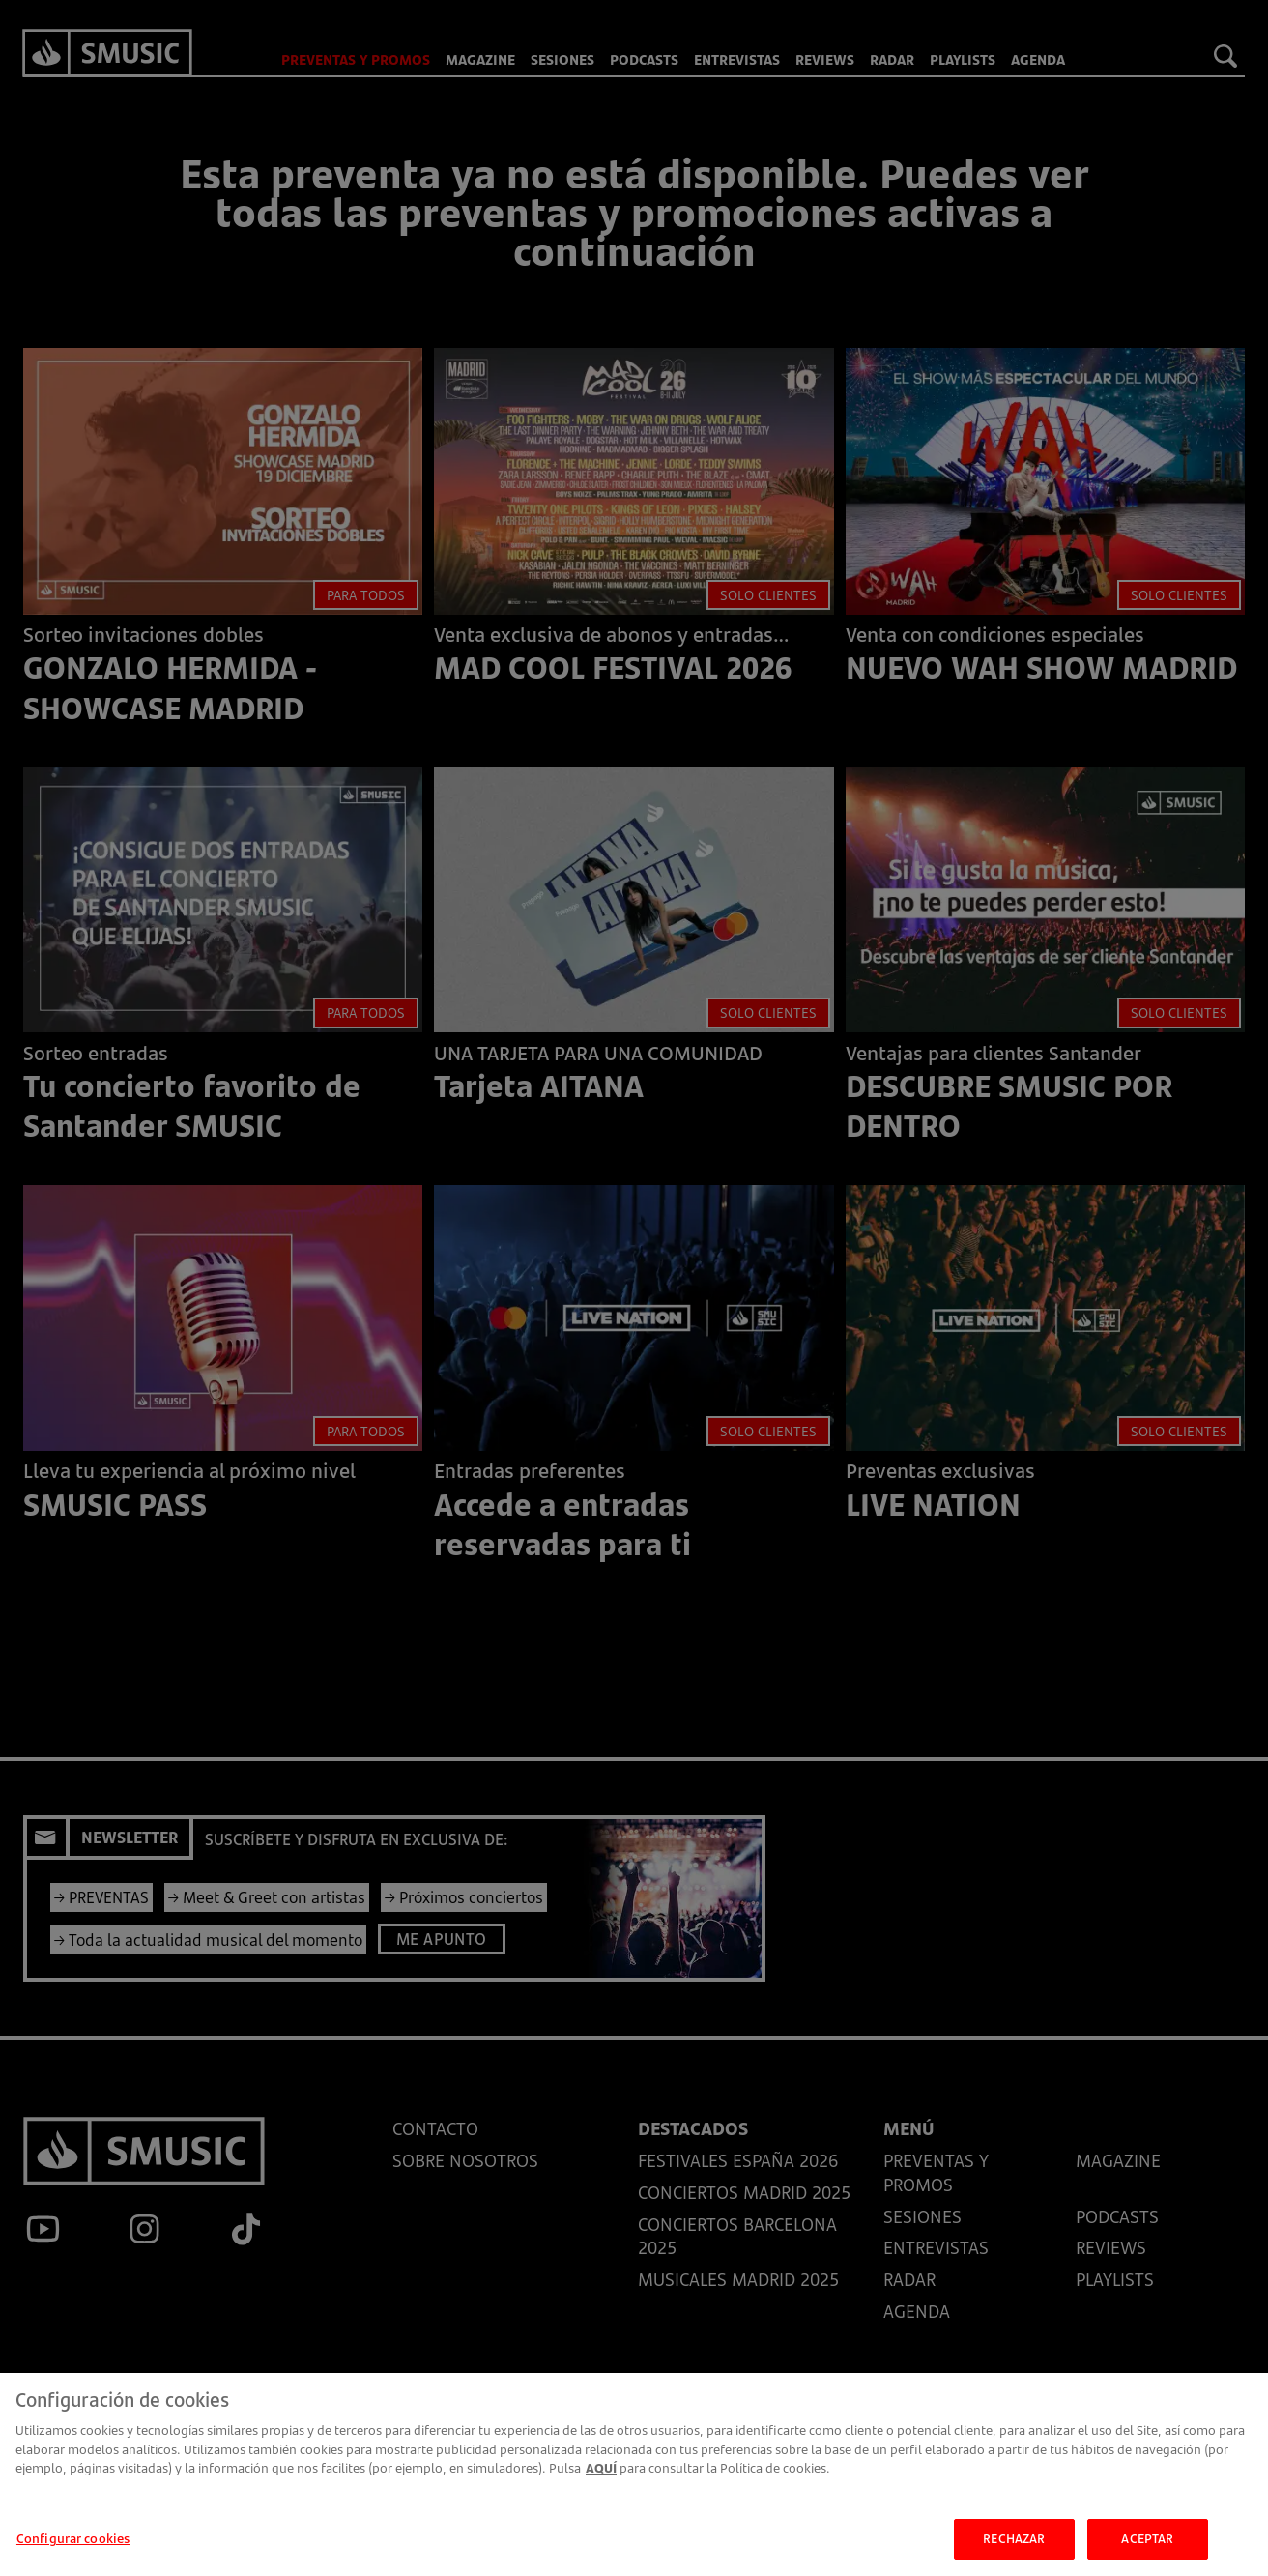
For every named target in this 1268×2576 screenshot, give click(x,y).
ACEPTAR (1147, 2549)
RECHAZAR (1014, 2549)
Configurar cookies (73, 2549)
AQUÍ (601, 2478)
